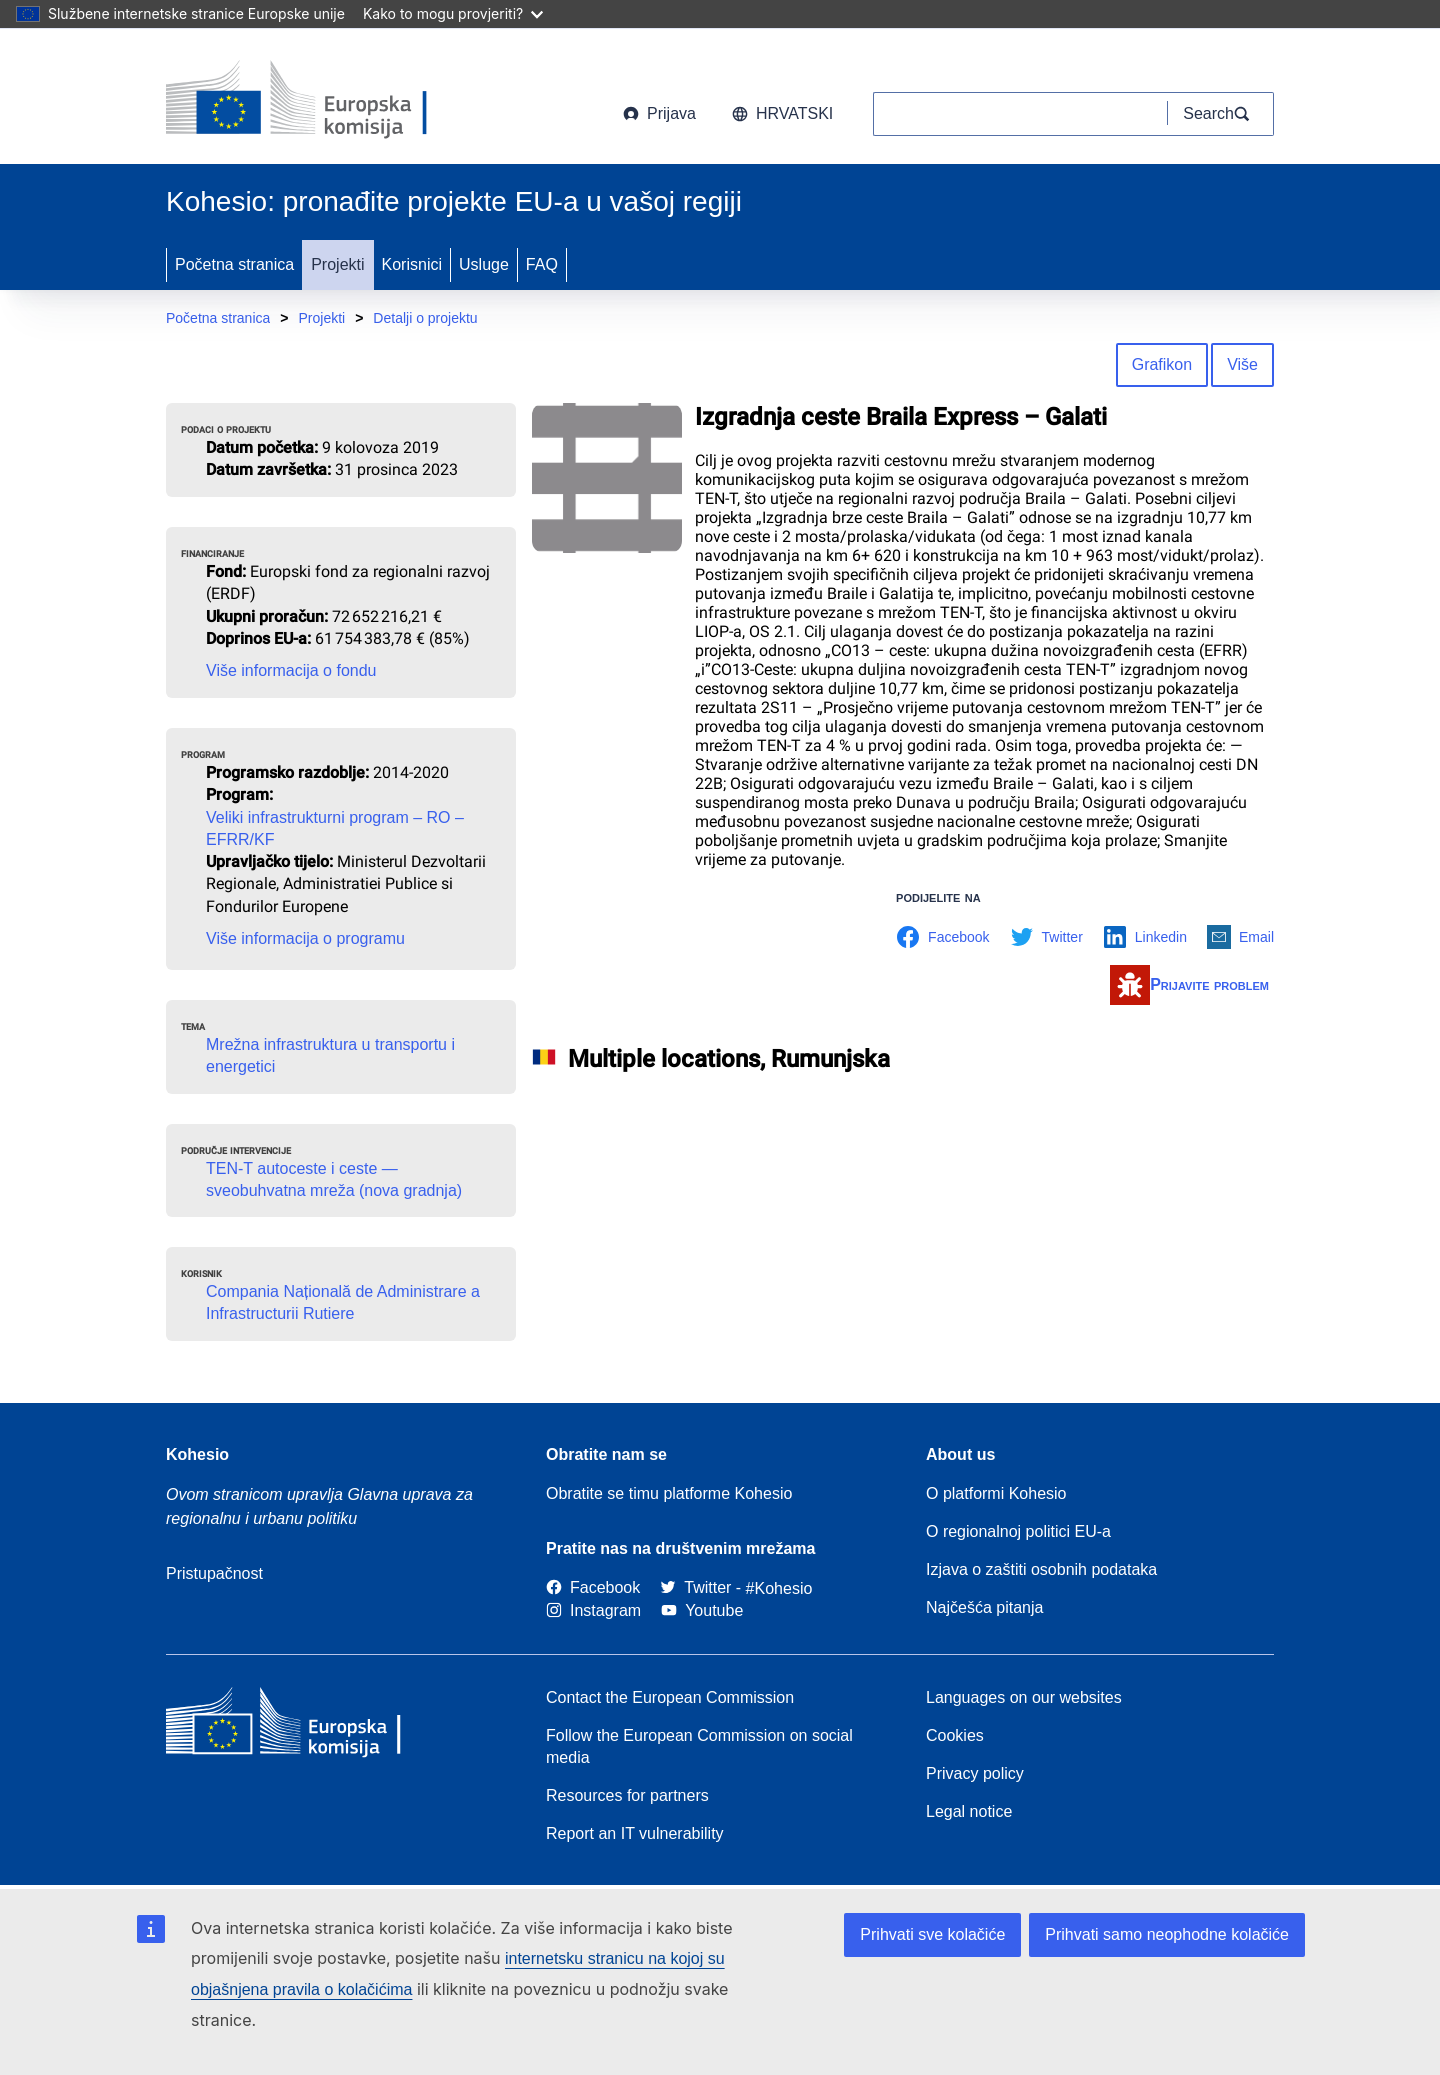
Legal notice (969, 1811)
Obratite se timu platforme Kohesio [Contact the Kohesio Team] (669, 1493)
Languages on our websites (1024, 1697)
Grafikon (1162, 364)
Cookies (955, 1735)
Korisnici (412, 264)
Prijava (659, 113)
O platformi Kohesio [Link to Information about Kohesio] (996, 1493)
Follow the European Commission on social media (699, 1746)
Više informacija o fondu (291, 670)
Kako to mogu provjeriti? (453, 13)
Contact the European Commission (670, 1697)
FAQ (542, 264)
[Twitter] (695, 1588)
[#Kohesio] (779, 1588)
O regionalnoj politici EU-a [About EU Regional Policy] (1018, 1531)
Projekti (337, 264)
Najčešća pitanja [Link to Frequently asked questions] (984, 1607)
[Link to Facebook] (593, 1588)
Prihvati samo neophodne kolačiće (1167, 1934)
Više (1242, 364)
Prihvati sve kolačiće (932, 1934)
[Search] (1221, 114)
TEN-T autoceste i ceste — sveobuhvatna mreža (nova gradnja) (334, 1179)
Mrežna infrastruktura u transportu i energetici (330, 1055)
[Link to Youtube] (702, 1610)
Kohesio (197, 1454)
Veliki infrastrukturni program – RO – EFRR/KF (335, 828)
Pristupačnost (214, 1573)
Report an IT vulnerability (635, 1833)
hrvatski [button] (782, 113)
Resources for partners (627, 1795)
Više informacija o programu (305, 938)
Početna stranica (234, 264)
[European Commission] (327, 100)
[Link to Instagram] (593, 1610)
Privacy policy (975, 1773)
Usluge (484, 264)
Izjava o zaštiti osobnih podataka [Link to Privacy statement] (1041, 1569)
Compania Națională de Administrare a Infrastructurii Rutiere (343, 1302)
